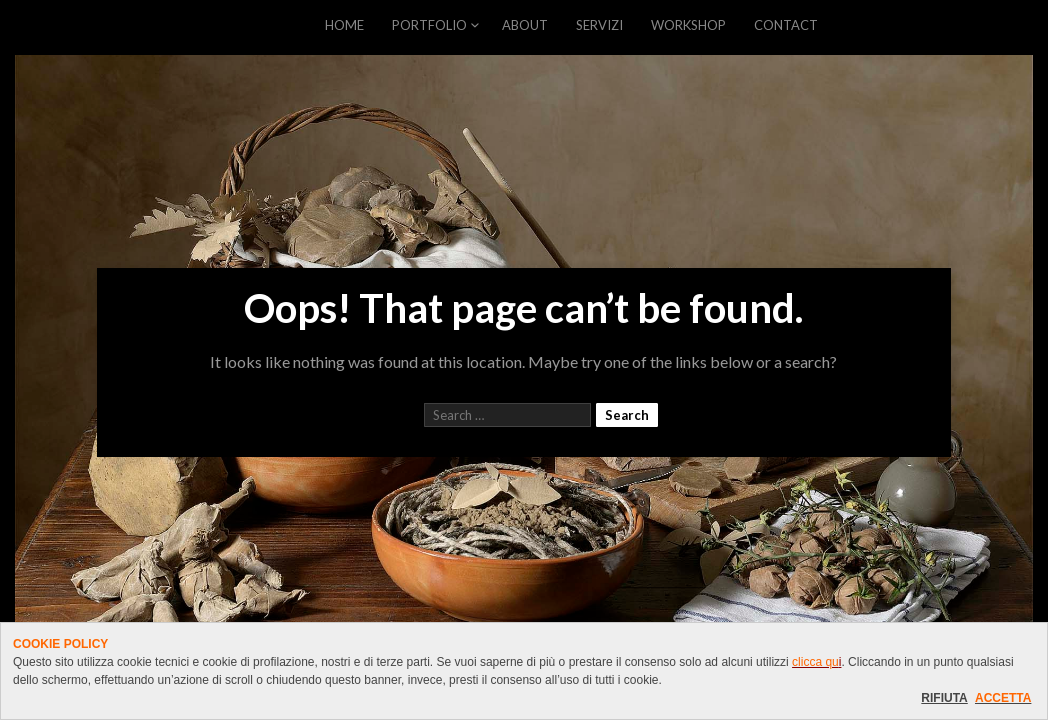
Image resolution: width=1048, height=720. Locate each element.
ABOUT (525, 25)
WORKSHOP (688, 25)
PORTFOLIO (429, 25)
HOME (344, 25)
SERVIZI (599, 25)
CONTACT (786, 25)
